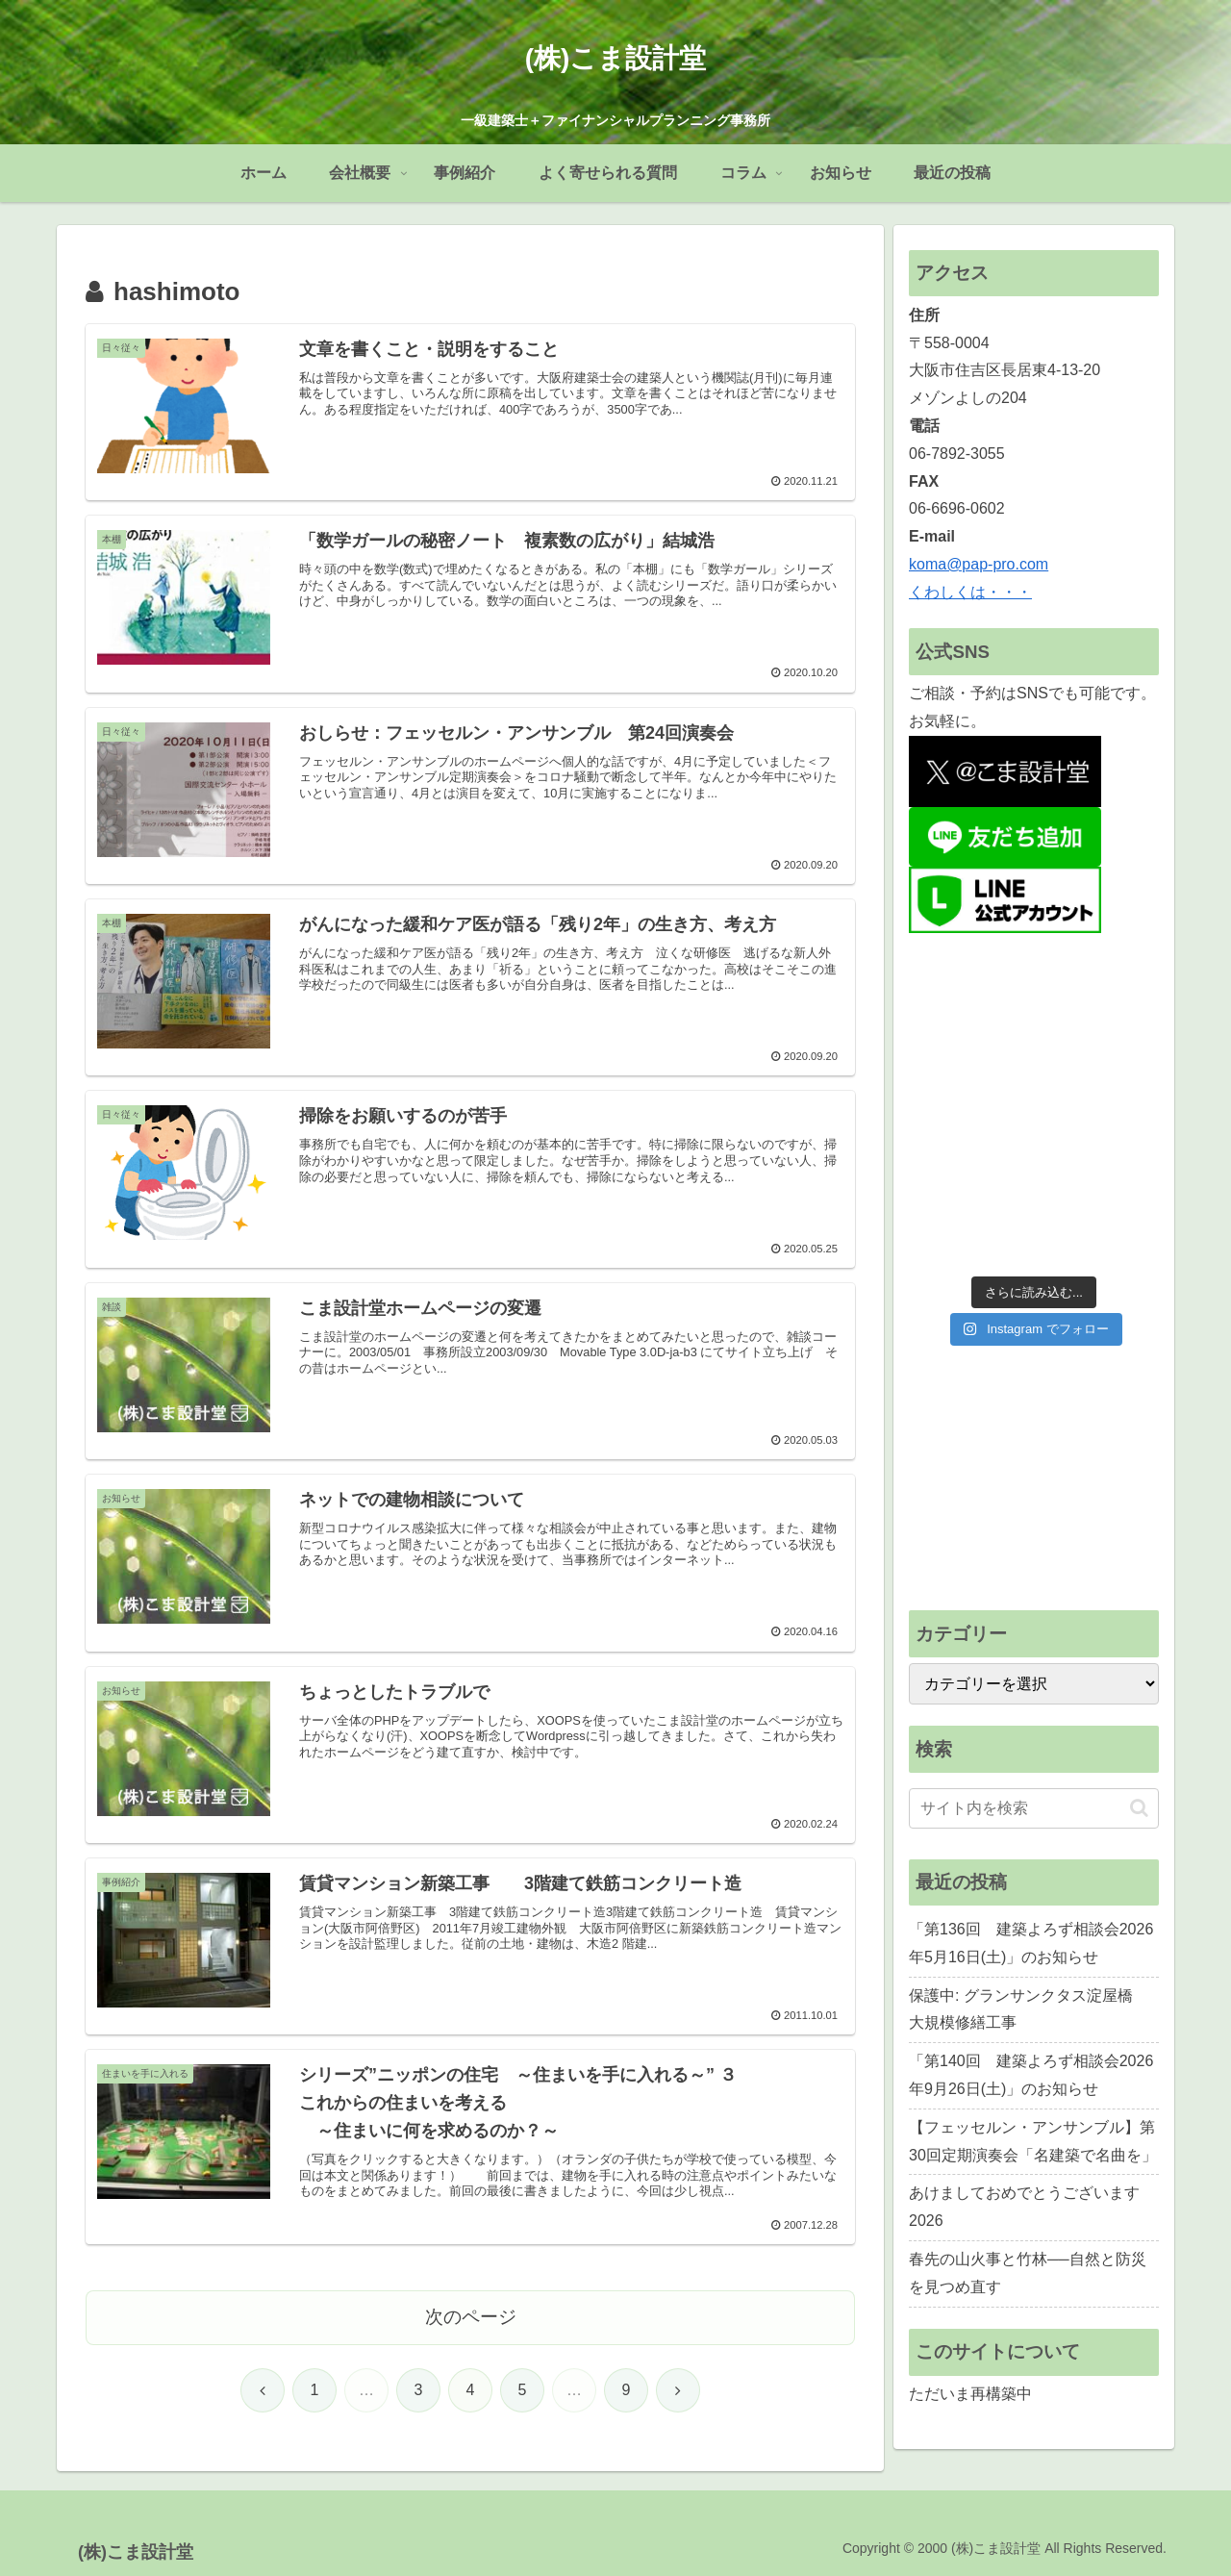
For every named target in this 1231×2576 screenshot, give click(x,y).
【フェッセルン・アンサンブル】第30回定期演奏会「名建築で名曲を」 (1033, 2141)
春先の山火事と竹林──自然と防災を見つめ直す (1027, 2273)
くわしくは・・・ (970, 592)
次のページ (470, 2317)
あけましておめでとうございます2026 (1024, 2207)
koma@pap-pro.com (978, 564)
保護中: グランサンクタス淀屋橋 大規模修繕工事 (1028, 2009)
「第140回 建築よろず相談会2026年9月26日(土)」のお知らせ (1031, 2075)
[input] (1034, 1808)
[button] (1139, 1808)
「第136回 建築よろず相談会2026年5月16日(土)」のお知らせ (1031, 1943)
